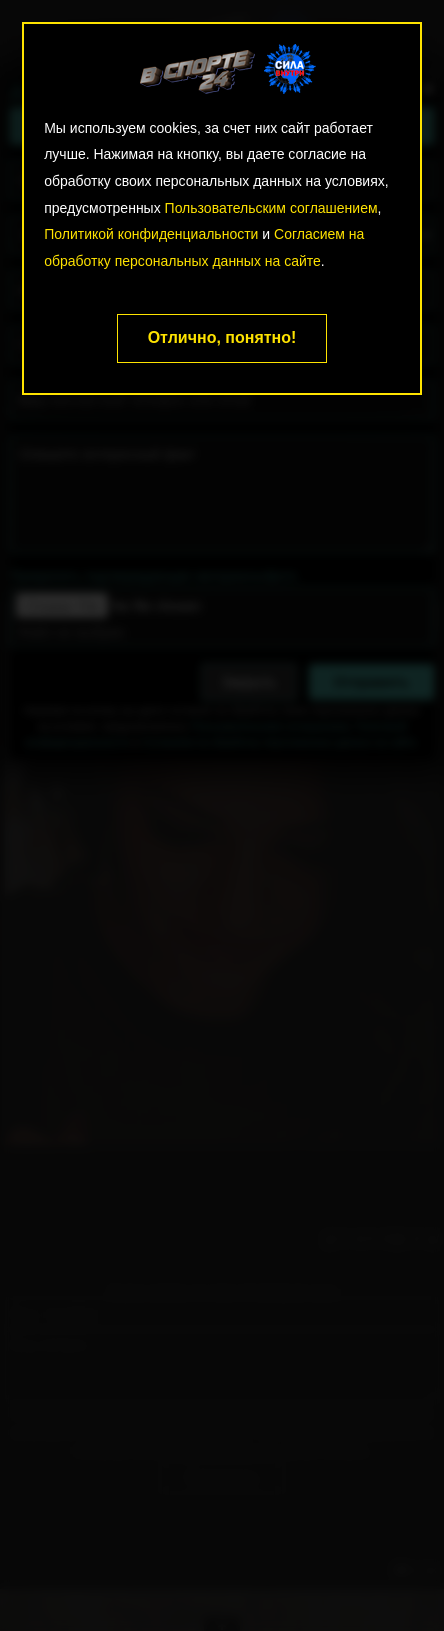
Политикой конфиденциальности (151, 234)
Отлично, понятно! (222, 337)
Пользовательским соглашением (271, 208)
